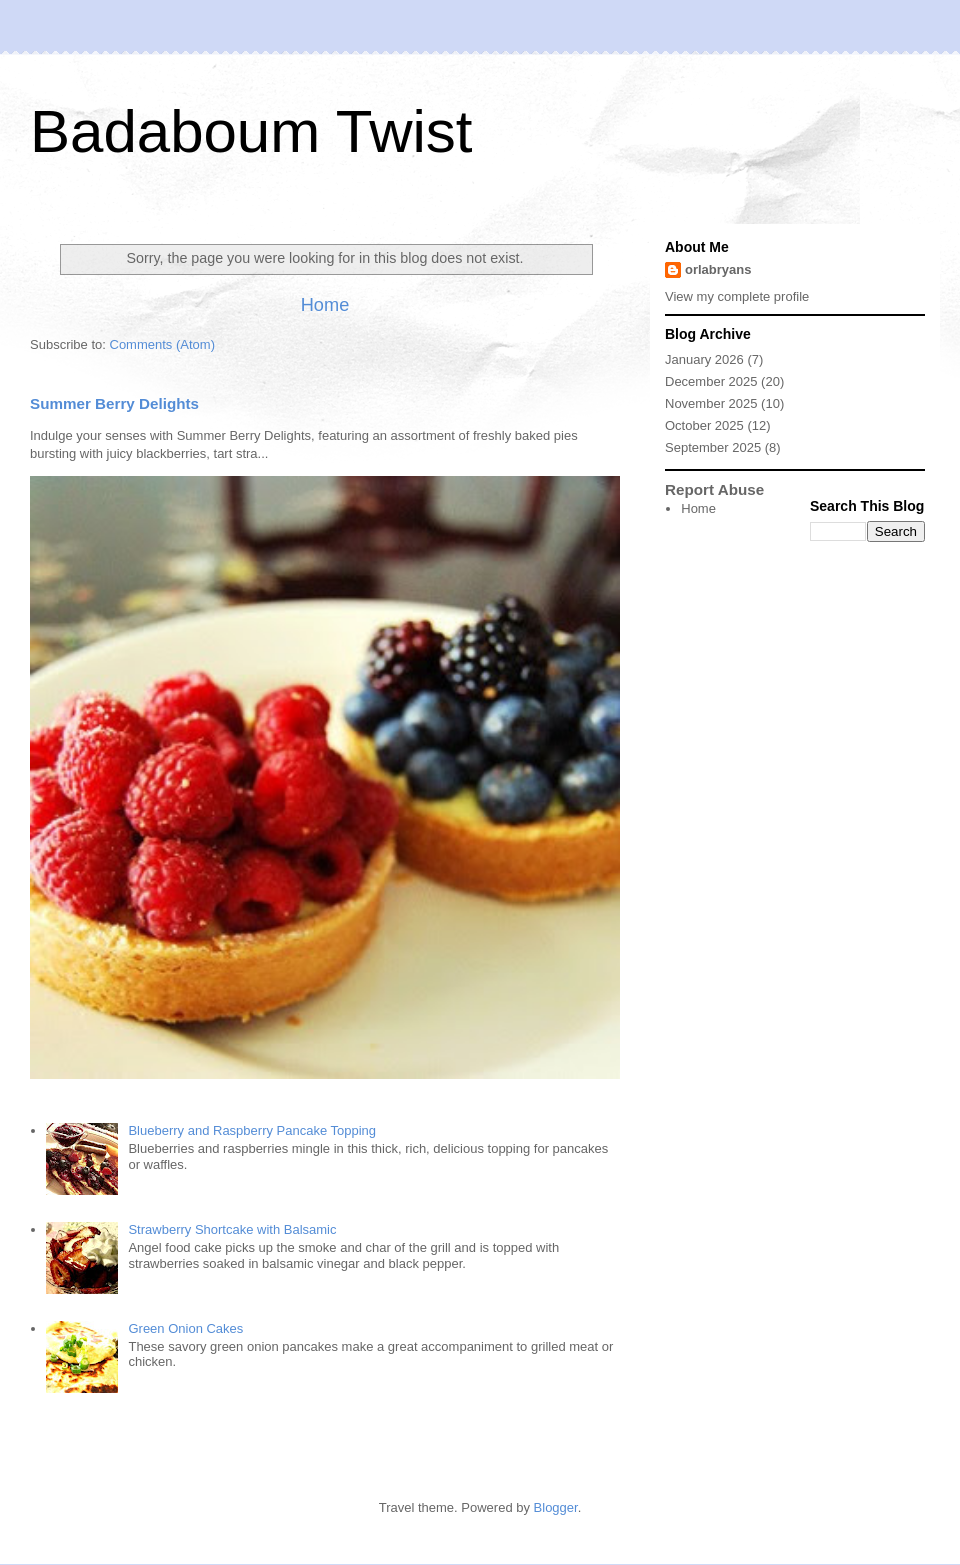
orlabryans (718, 269)
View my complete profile (737, 296)
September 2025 (713, 447)
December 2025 (711, 381)
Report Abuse (714, 489)
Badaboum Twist (251, 131)
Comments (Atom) (162, 344)
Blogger (556, 1507)
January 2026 (704, 359)
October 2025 (704, 425)
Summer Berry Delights (114, 403)
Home (325, 305)
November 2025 (711, 403)
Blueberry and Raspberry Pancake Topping (252, 1130)
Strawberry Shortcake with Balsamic (232, 1229)
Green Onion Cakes (185, 1328)
